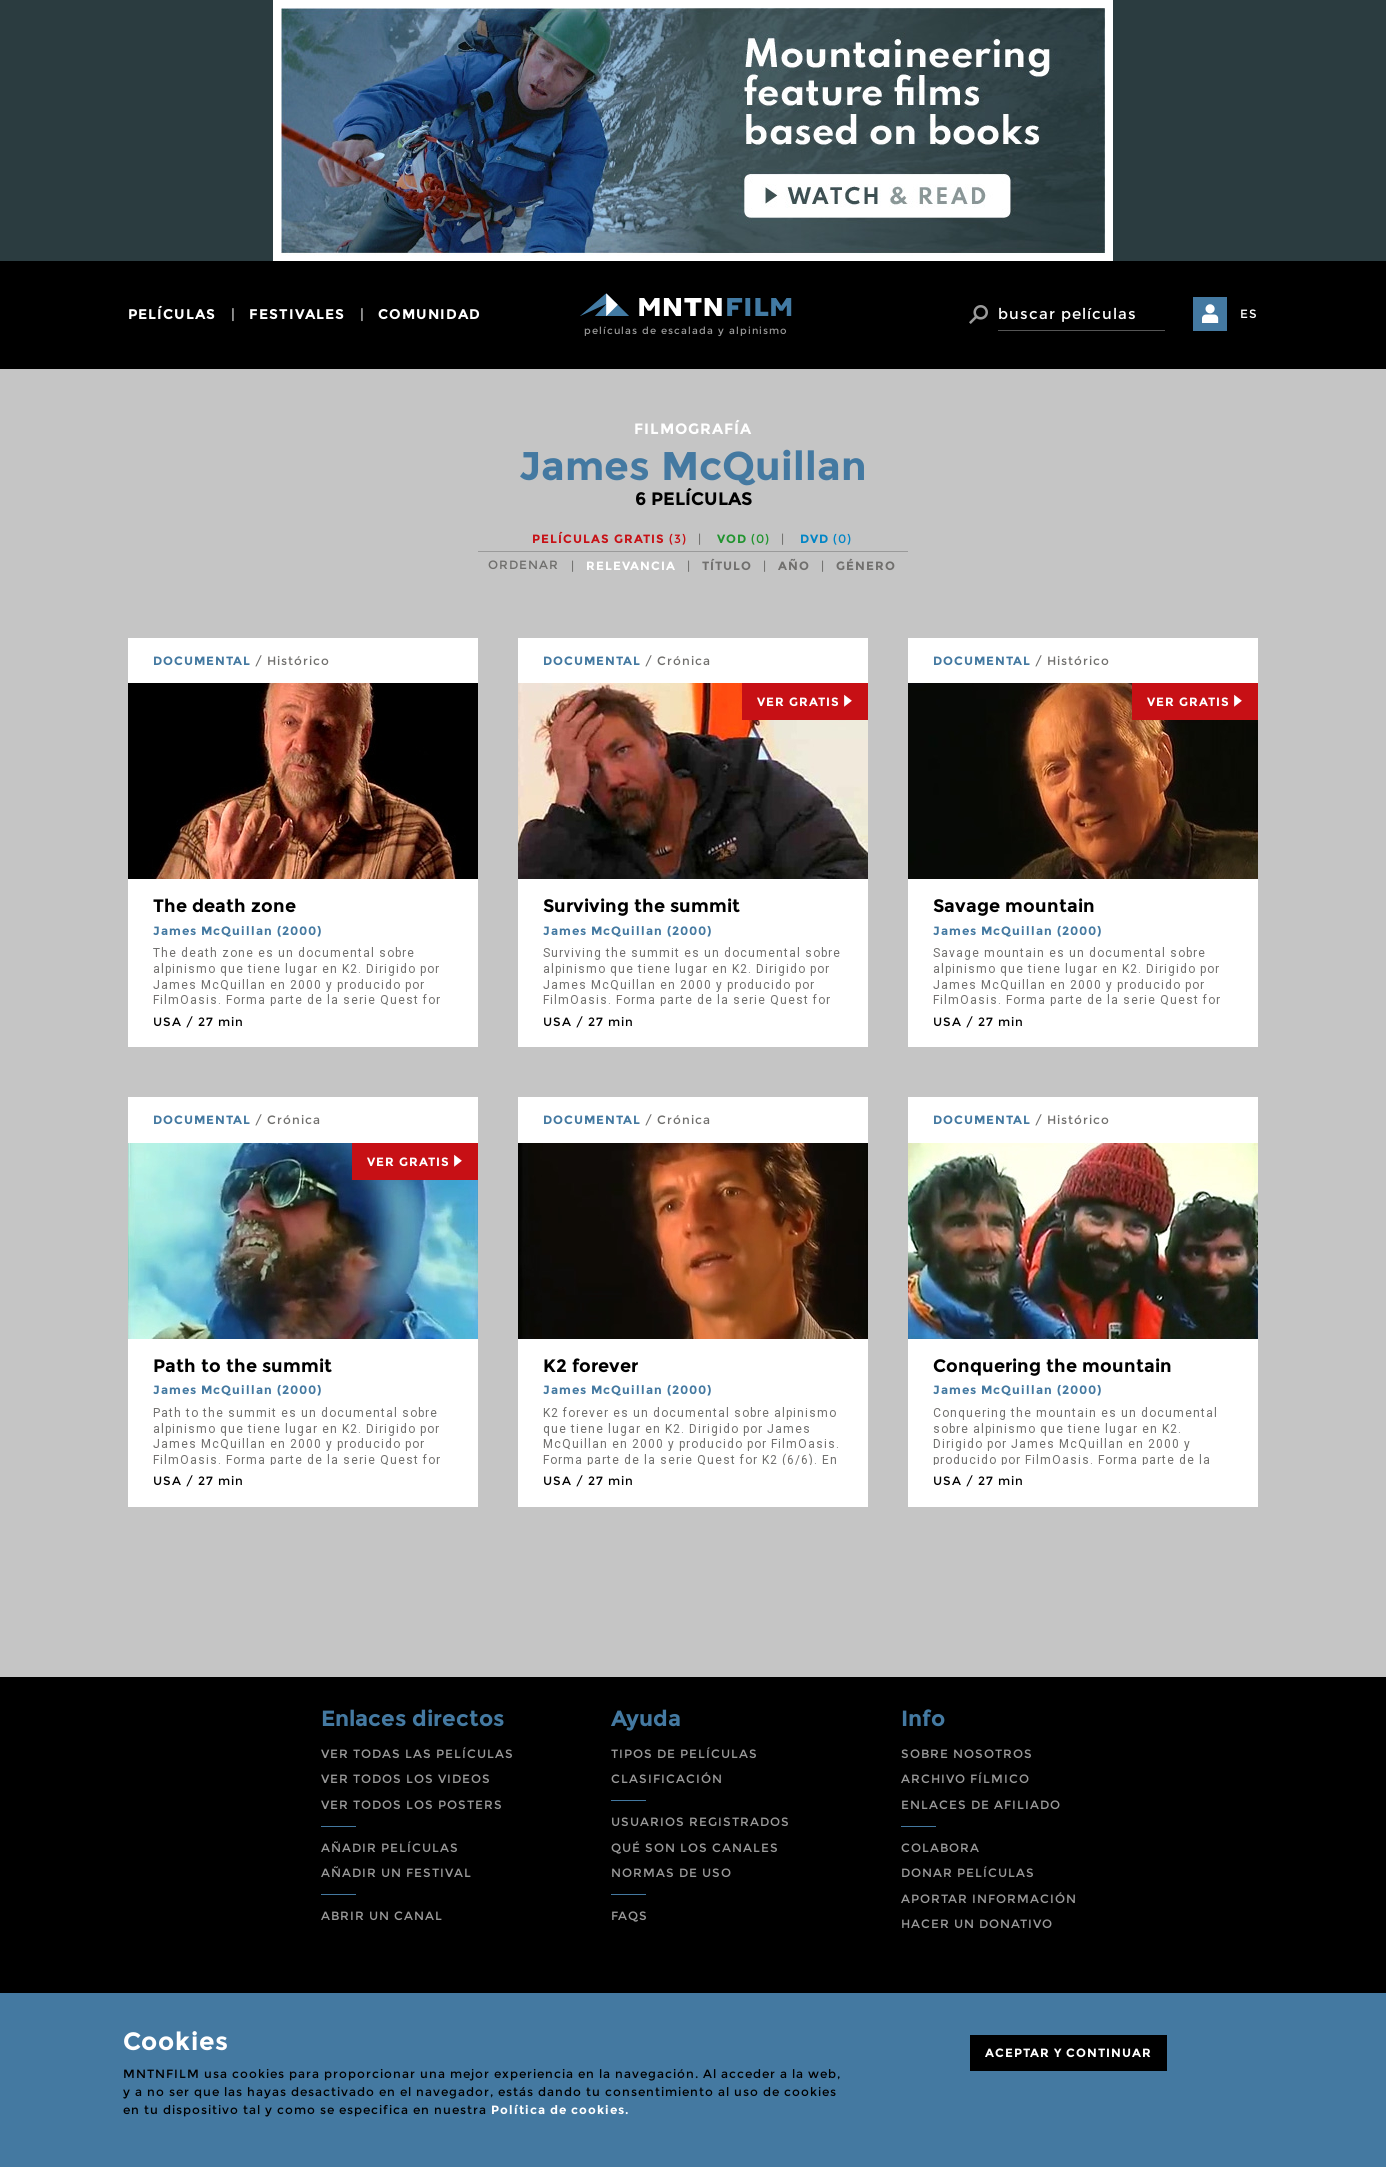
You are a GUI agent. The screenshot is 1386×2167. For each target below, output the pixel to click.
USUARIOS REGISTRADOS (700, 1821)
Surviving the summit (641, 906)
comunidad (429, 314)
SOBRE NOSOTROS (967, 1753)
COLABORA (940, 1847)
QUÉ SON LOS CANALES (695, 1847)
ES (1249, 313)
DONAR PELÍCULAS (968, 1872)
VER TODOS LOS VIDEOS (406, 1778)
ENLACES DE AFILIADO (981, 1804)
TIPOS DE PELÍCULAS (684, 1753)
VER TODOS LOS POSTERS (412, 1804)
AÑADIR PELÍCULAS (390, 1847)
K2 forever (590, 1366)
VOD (743, 538)
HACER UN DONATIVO (977, 1923)
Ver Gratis (805, 701)
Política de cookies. (560, 2109)
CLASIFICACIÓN (667, 1778)
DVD (826, 538)
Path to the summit (242, 1366)
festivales (297, 314)
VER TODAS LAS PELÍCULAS (417, 1753)
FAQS (629, 1915)
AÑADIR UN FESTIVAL (396, 1872)
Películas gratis (609, 538)
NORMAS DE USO (671, 1872)
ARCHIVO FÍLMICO (965, 1778)
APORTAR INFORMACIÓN (989, 1898)
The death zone (224, 906)
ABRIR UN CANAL (382, 1915)
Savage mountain (1014, 906)
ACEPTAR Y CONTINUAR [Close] (1068, 2052)
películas (172, 314)
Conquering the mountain (1052, 1366)
